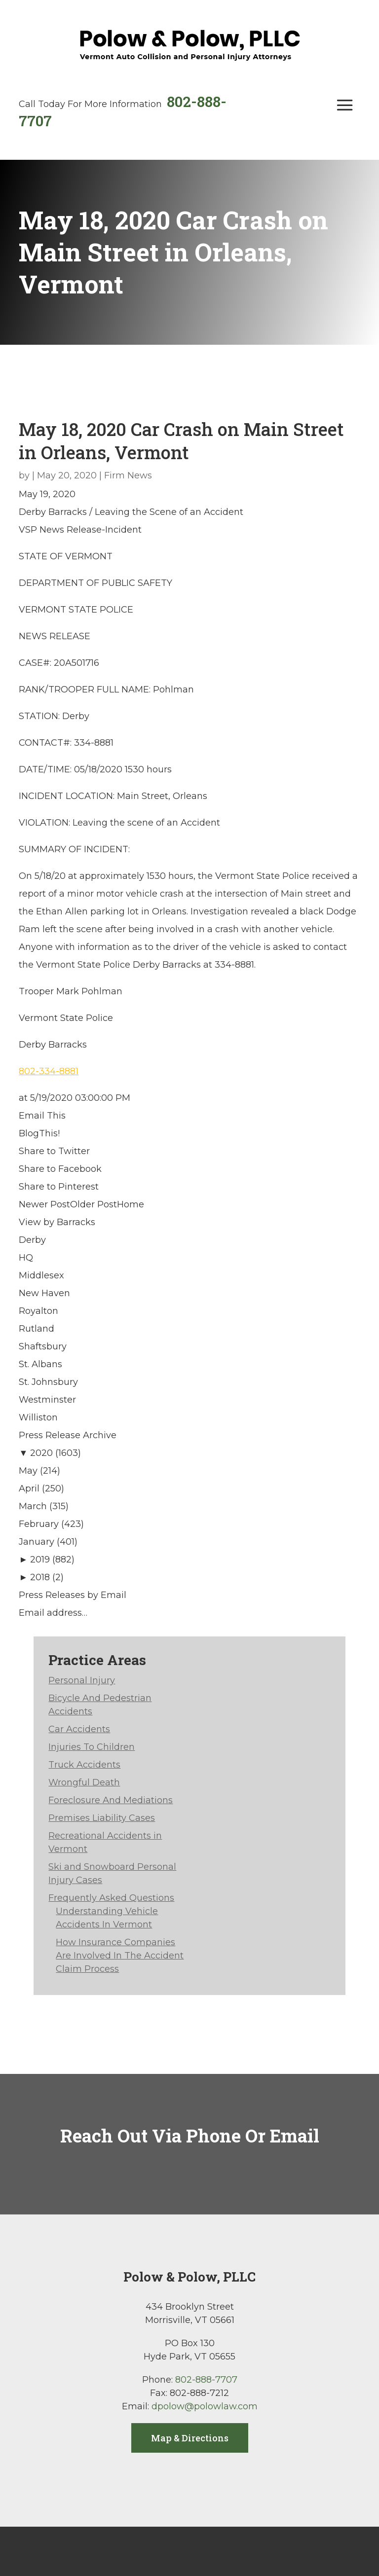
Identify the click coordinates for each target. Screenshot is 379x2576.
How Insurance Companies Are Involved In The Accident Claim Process (120, 1955)
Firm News (128, 475)
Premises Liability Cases (101, 1818)
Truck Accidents (84, 1764)
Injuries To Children (91, 1747)
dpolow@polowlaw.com (205, 2406)
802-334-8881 (48, 1071)
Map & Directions (189, 2438)
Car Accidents (79, 1729)
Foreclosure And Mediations (110, 1800)
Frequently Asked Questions (111, 1897)
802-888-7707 (206, 2379)
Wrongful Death (84, 1782)
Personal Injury (81, 1680)
